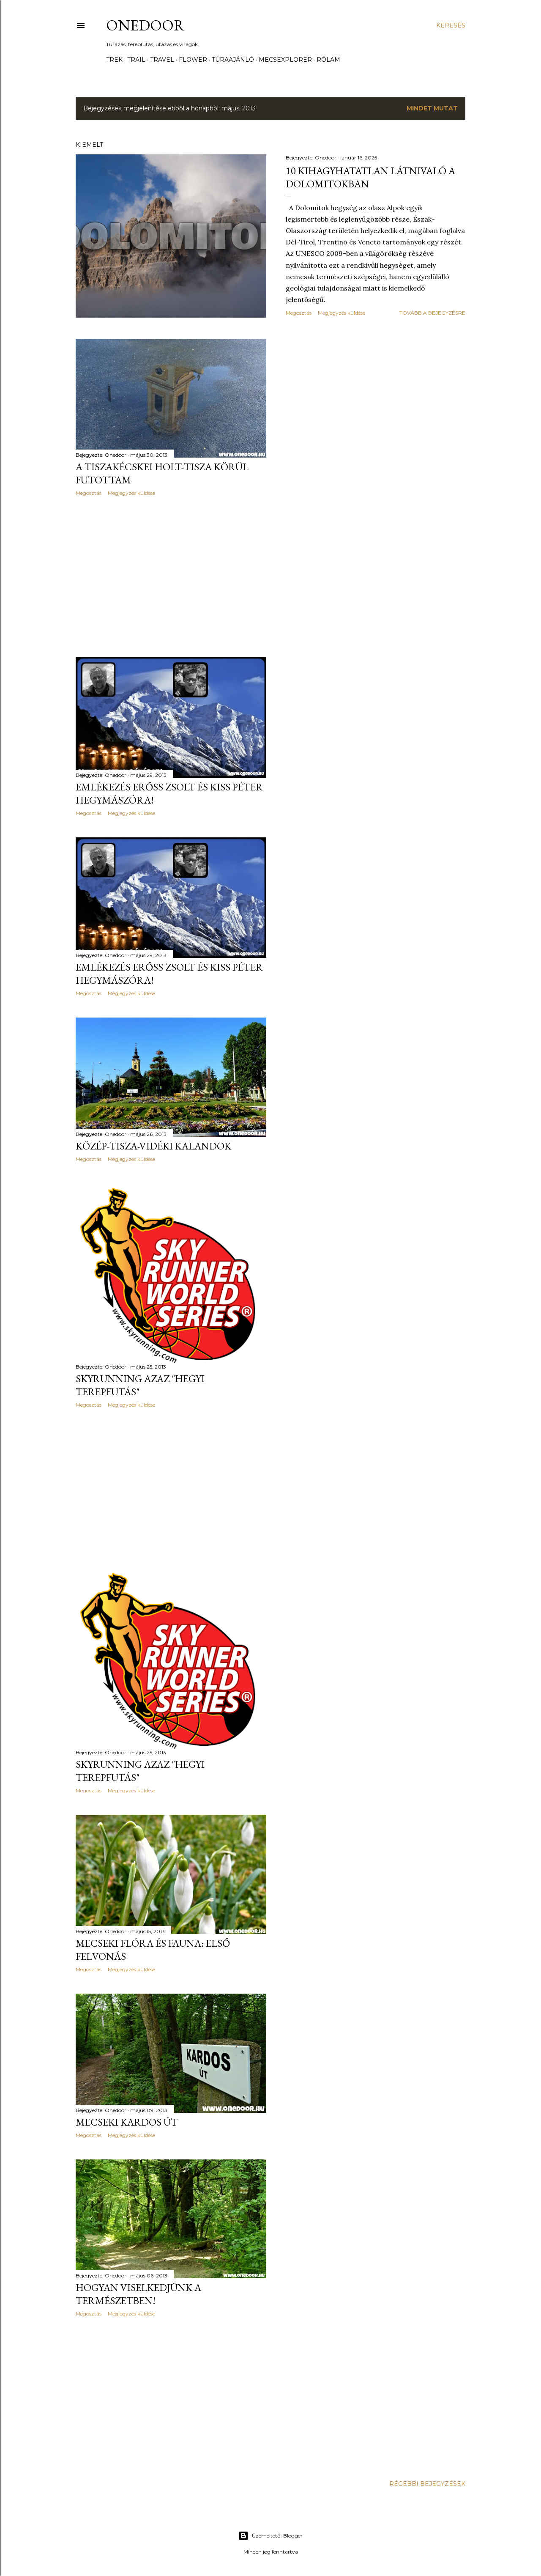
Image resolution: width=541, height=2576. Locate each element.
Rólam (328, 59)
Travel (162, 59)
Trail (136, 59)
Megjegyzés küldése (341, 313)
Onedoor (145, 25)
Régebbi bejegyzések (427, 2484)
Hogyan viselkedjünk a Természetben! (138, 2294)
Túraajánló (233, 59)
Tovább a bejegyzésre (432, 313)
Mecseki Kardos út (127, 2122)
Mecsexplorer (285, 59)
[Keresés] (450, 25)
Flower (193, 59)
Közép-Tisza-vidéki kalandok (153, 1145)
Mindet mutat (432, 108)
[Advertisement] (171, 576)
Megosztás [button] (298, 313)
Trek (114, 59)
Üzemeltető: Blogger (270, 2536)
